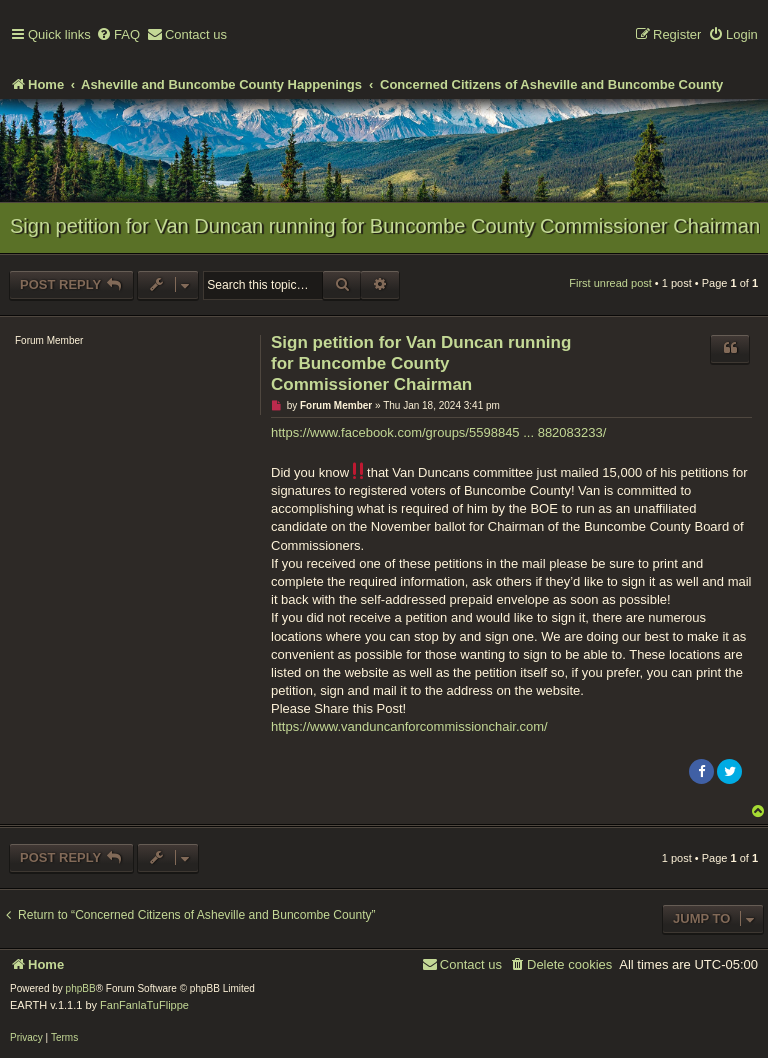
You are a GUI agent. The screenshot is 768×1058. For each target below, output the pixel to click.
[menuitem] (118, 35)
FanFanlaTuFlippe (144, 1005)
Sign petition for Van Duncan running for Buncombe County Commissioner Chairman (385, 226)
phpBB (81, 988)
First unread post (610, 283)
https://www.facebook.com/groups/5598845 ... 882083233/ (438, 432)
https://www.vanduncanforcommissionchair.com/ (409, 726)
